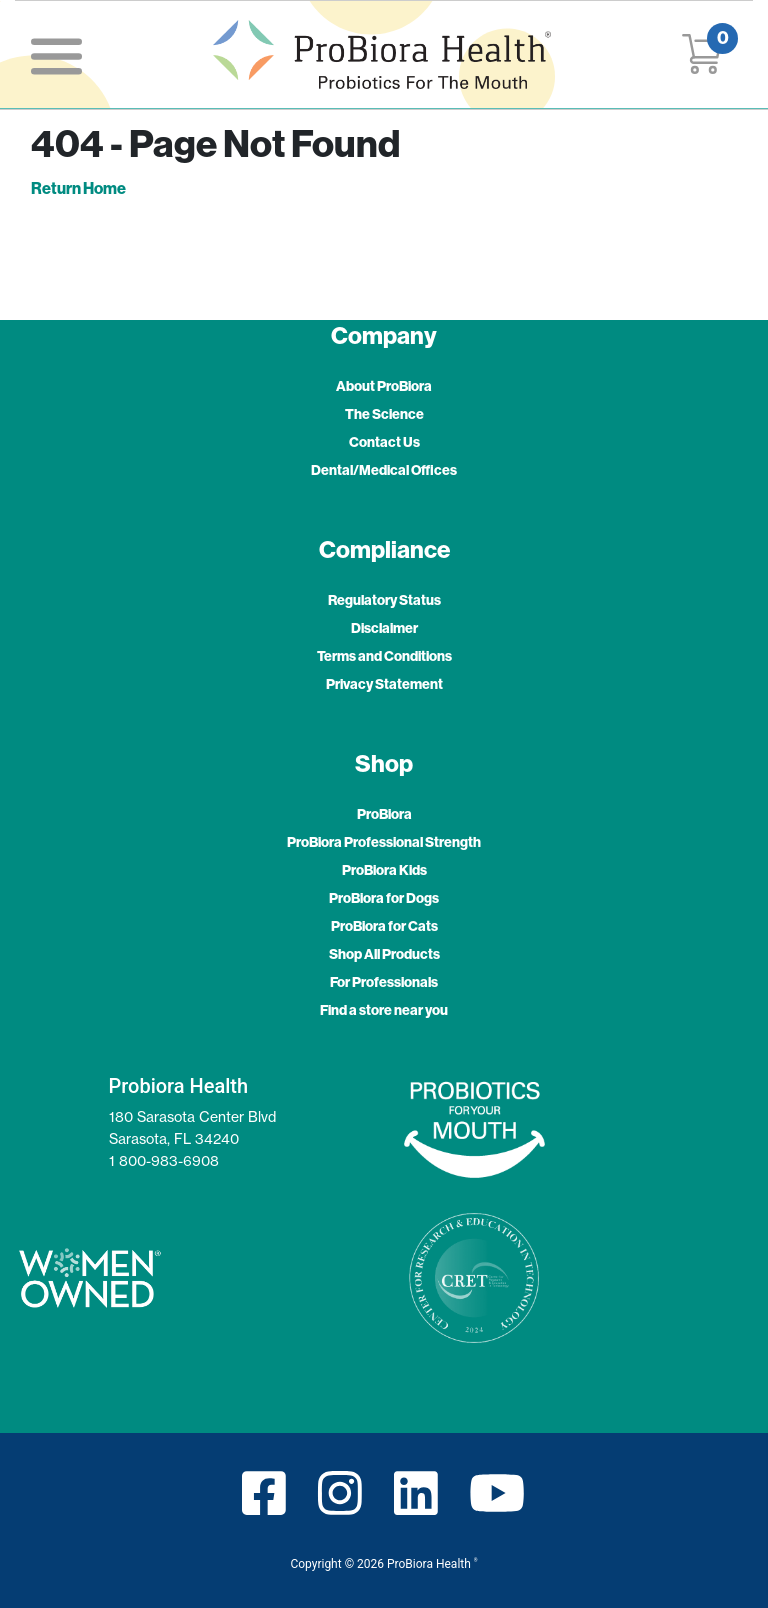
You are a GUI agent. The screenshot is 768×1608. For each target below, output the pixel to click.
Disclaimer (384, 628)
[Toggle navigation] (56, 54)
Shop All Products (384, 954)
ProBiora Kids (384, 870)
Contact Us (384, 442)
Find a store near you (384, 1010)
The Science (384, 414)
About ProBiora (384, 386)
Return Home (78, 188)
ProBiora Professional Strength (384, 842)
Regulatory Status (384, 600)
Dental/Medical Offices (384, 470)
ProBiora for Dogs (384, 898)
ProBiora (384, 814)
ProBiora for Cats (384, 926)
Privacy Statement (384, 684)
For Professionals (384, 982)
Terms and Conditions (384, 656)
